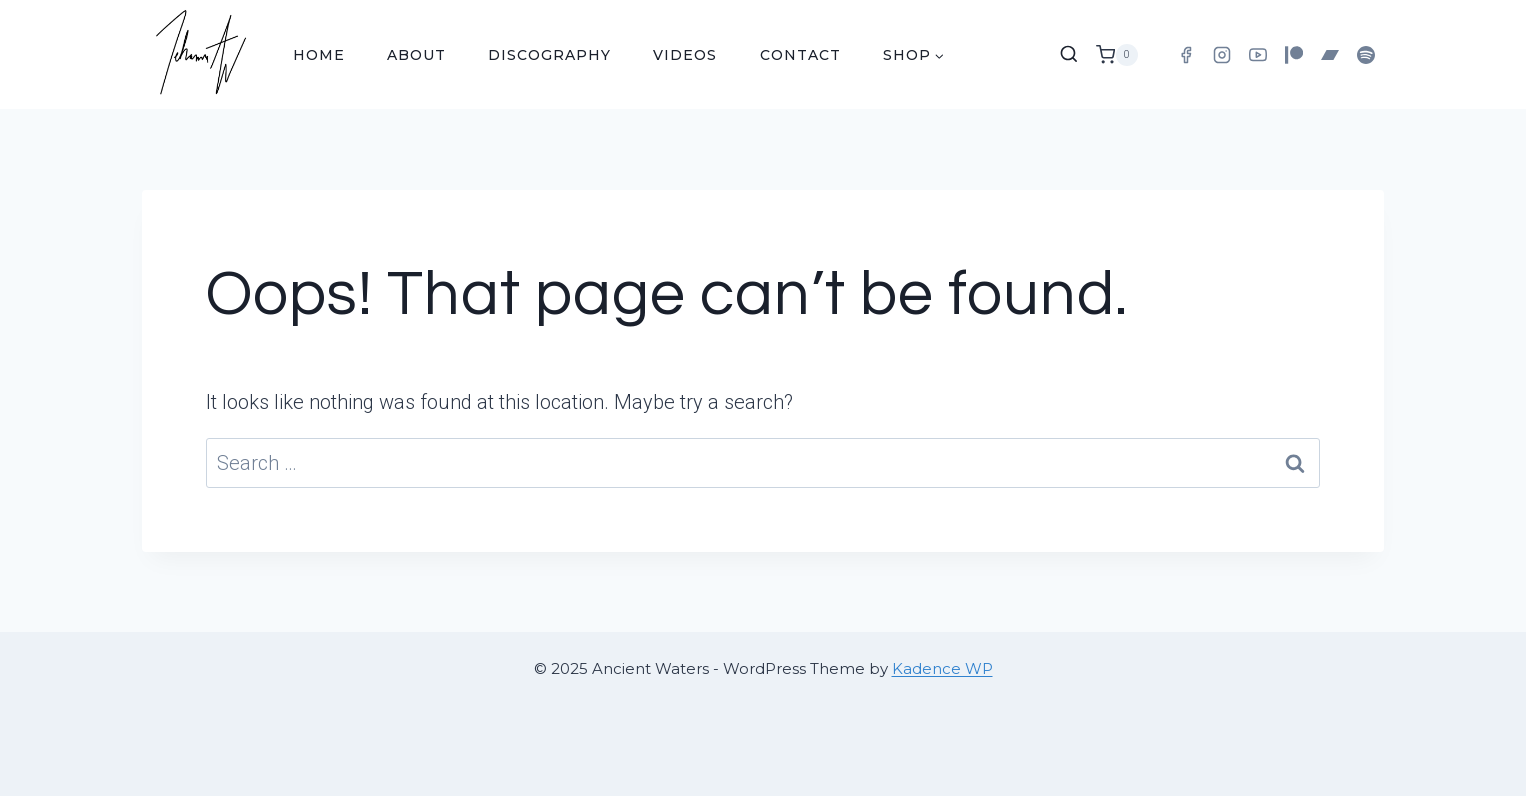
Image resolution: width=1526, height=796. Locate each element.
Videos (685, 55)
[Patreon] (1294, 55)
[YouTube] (1258, 55)
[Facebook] (1186, 55)
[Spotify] (1366, 55)
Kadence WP (942, 668)
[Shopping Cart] (1117, 55)
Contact (800, 55)
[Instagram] (1222, 55)
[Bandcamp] (1330, 55)
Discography (549, 55)
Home (319, 55)
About (416, 55)
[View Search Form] (1069, 55)
